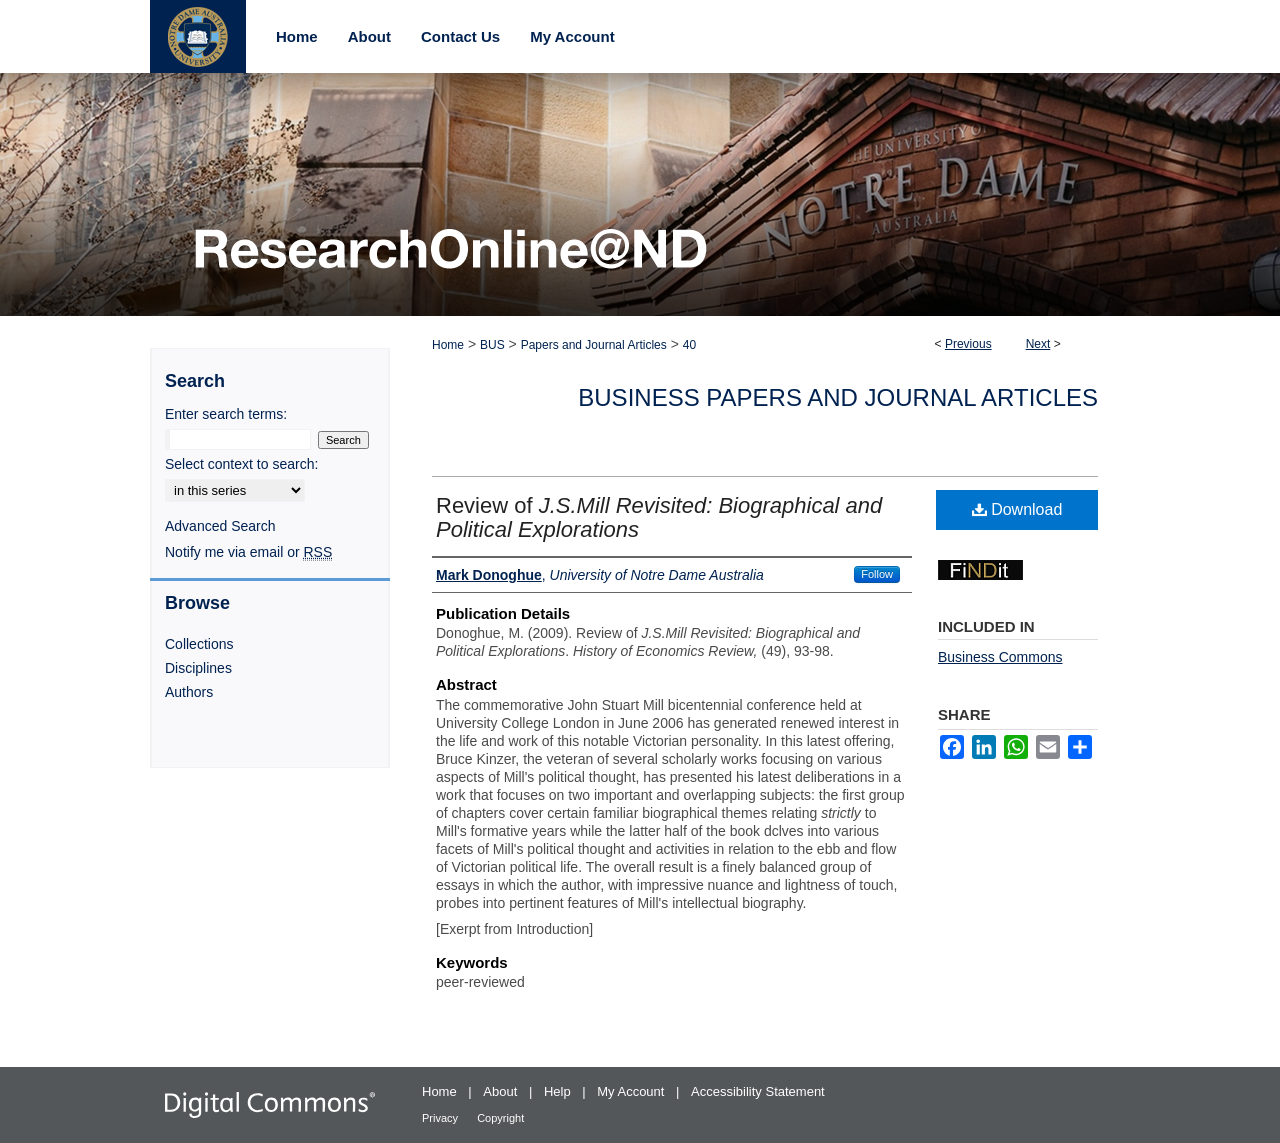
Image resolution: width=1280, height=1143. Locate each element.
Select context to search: (241, 464)
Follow (877, 574)
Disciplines (198, 668)
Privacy (441, 1118)
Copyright (500, 1118)
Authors (189, 692)
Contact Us (460, 36)
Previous (968, 344)
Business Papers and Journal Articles (838, 397)
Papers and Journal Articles (594, 345)
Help (559, 1091)
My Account (632, 1091)
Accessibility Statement (758, 1091)
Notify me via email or (248, 552)
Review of (659, 517)
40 (689, 345)
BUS (492, 345)
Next (1038, 344)
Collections (199, 644)
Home (448, 345)
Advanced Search (220, 526)
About (502, 1091)
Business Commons (1000, 657)
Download (1017, 509)
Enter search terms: (226, 414)
